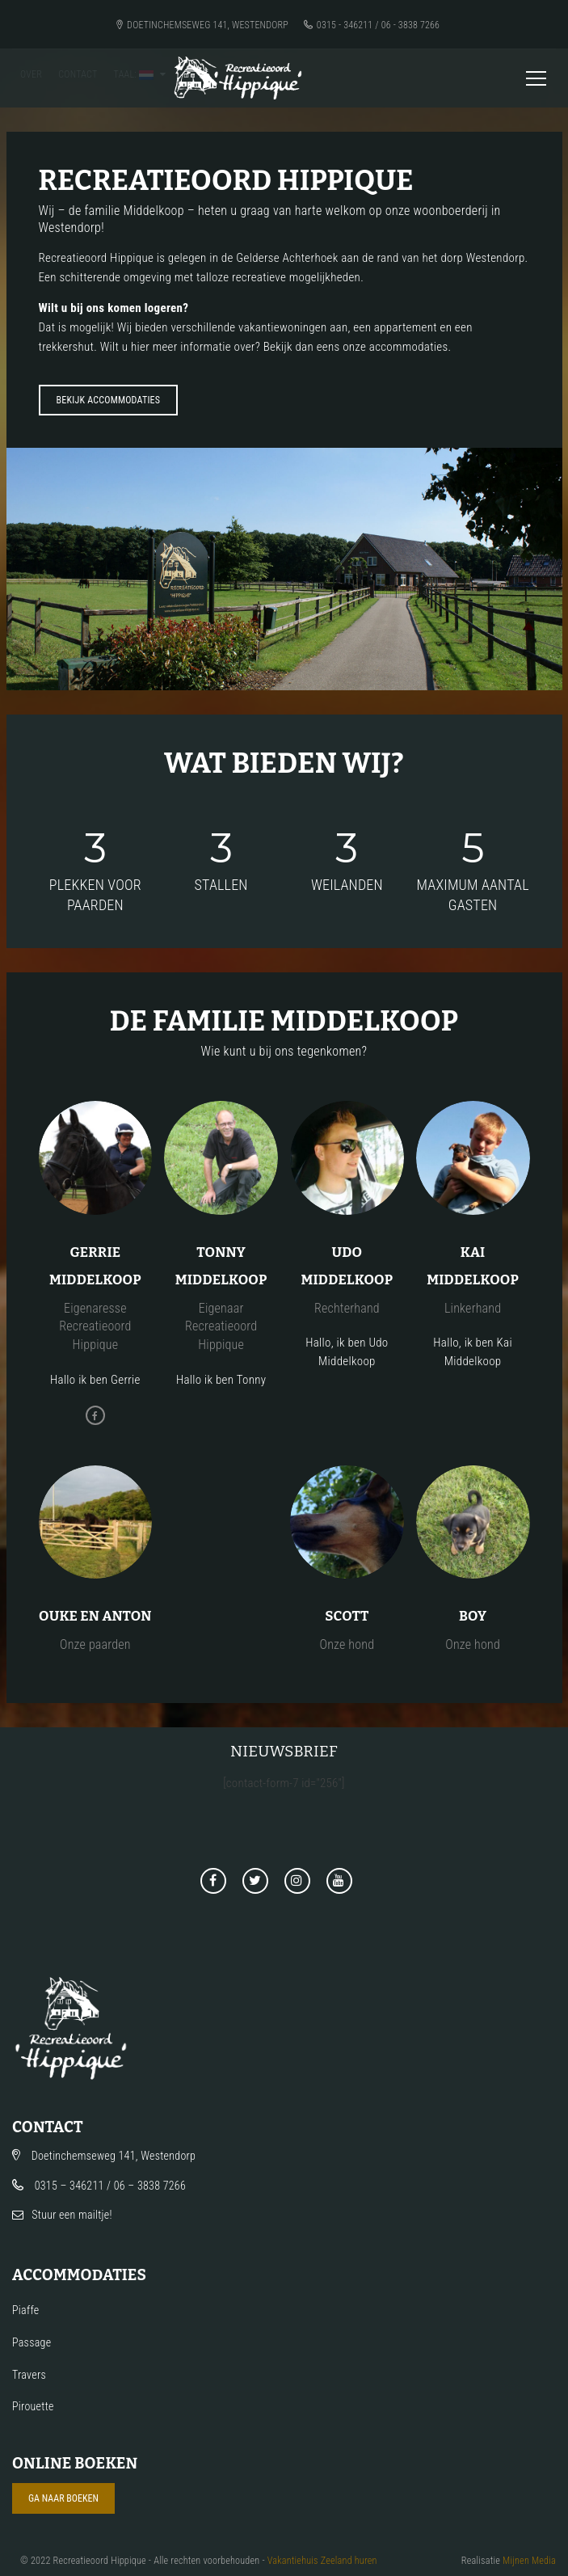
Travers (29, 2374)
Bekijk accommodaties (109, 400)
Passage (31, 2342)
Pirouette (33, 2406)
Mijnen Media (529, 2560)
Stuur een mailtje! (72, 2214)
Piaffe (25, 2310)
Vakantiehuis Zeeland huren (322, 2560)
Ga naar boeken (63, 2498)
